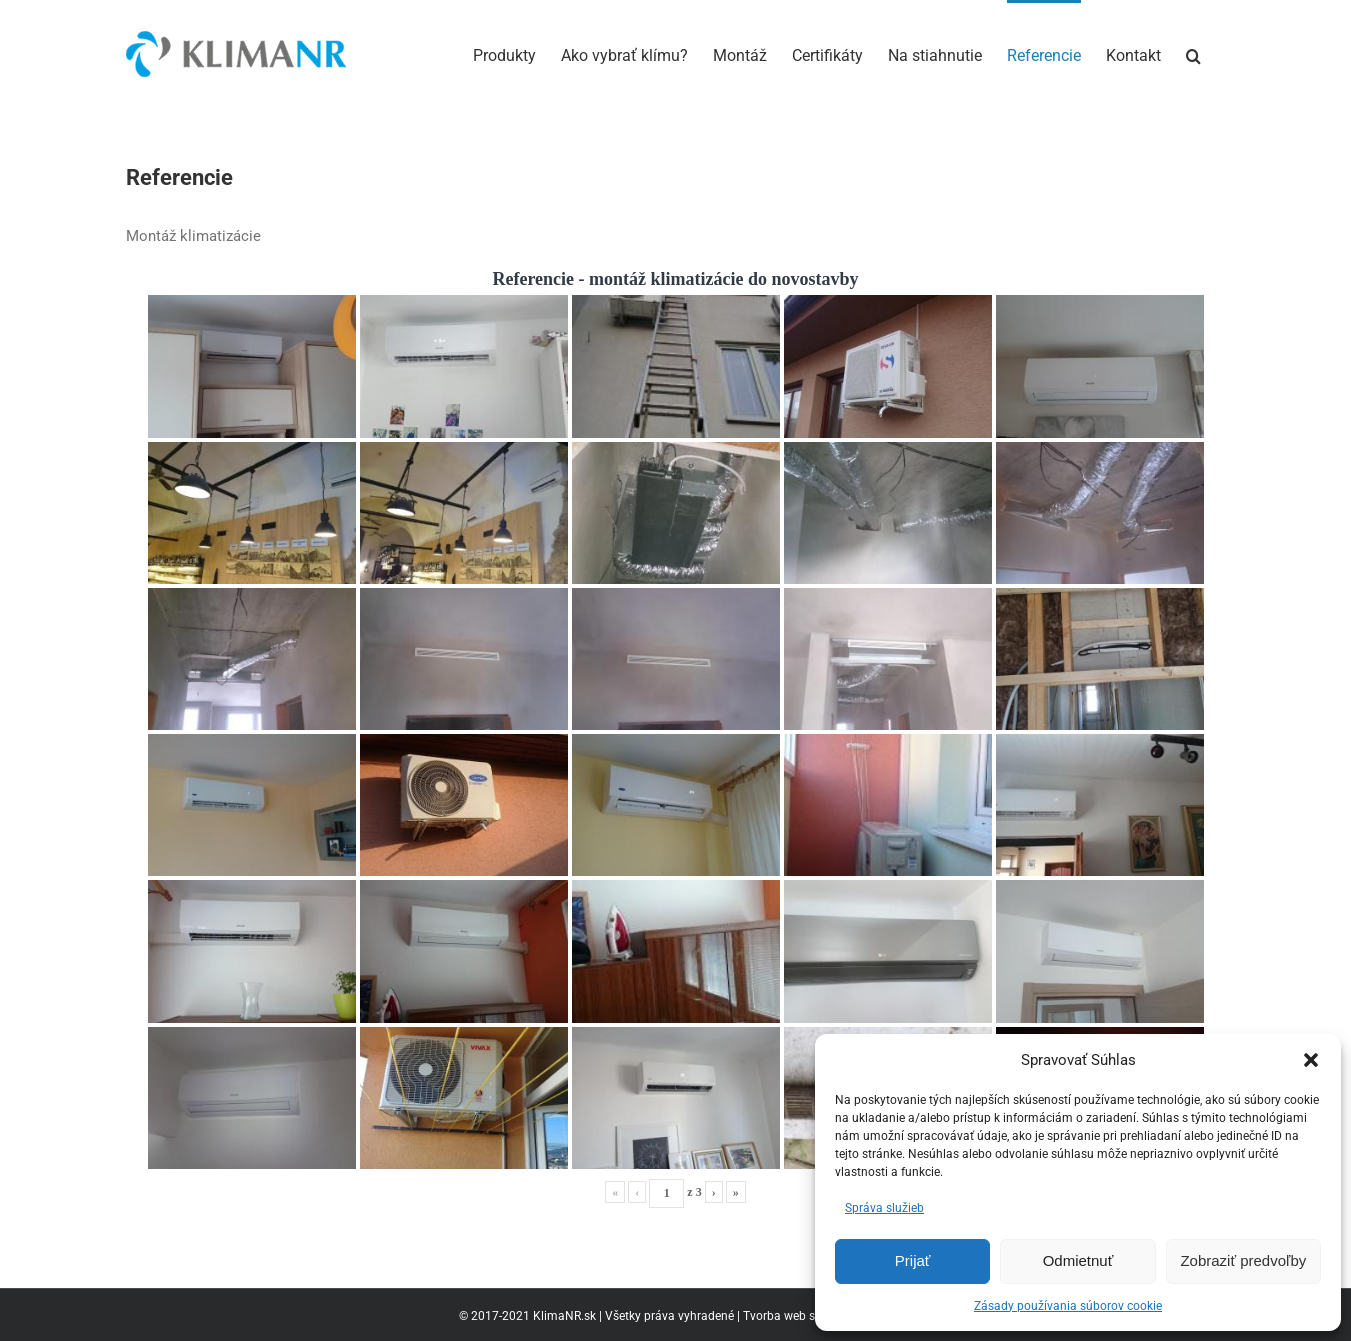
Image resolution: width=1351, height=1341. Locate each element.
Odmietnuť (1078, 1260)
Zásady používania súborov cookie (1068, 1306)
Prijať (913, 1260)
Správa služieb (884, 1208)
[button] (1311, 1060)
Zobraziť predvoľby (1243, 1260)
